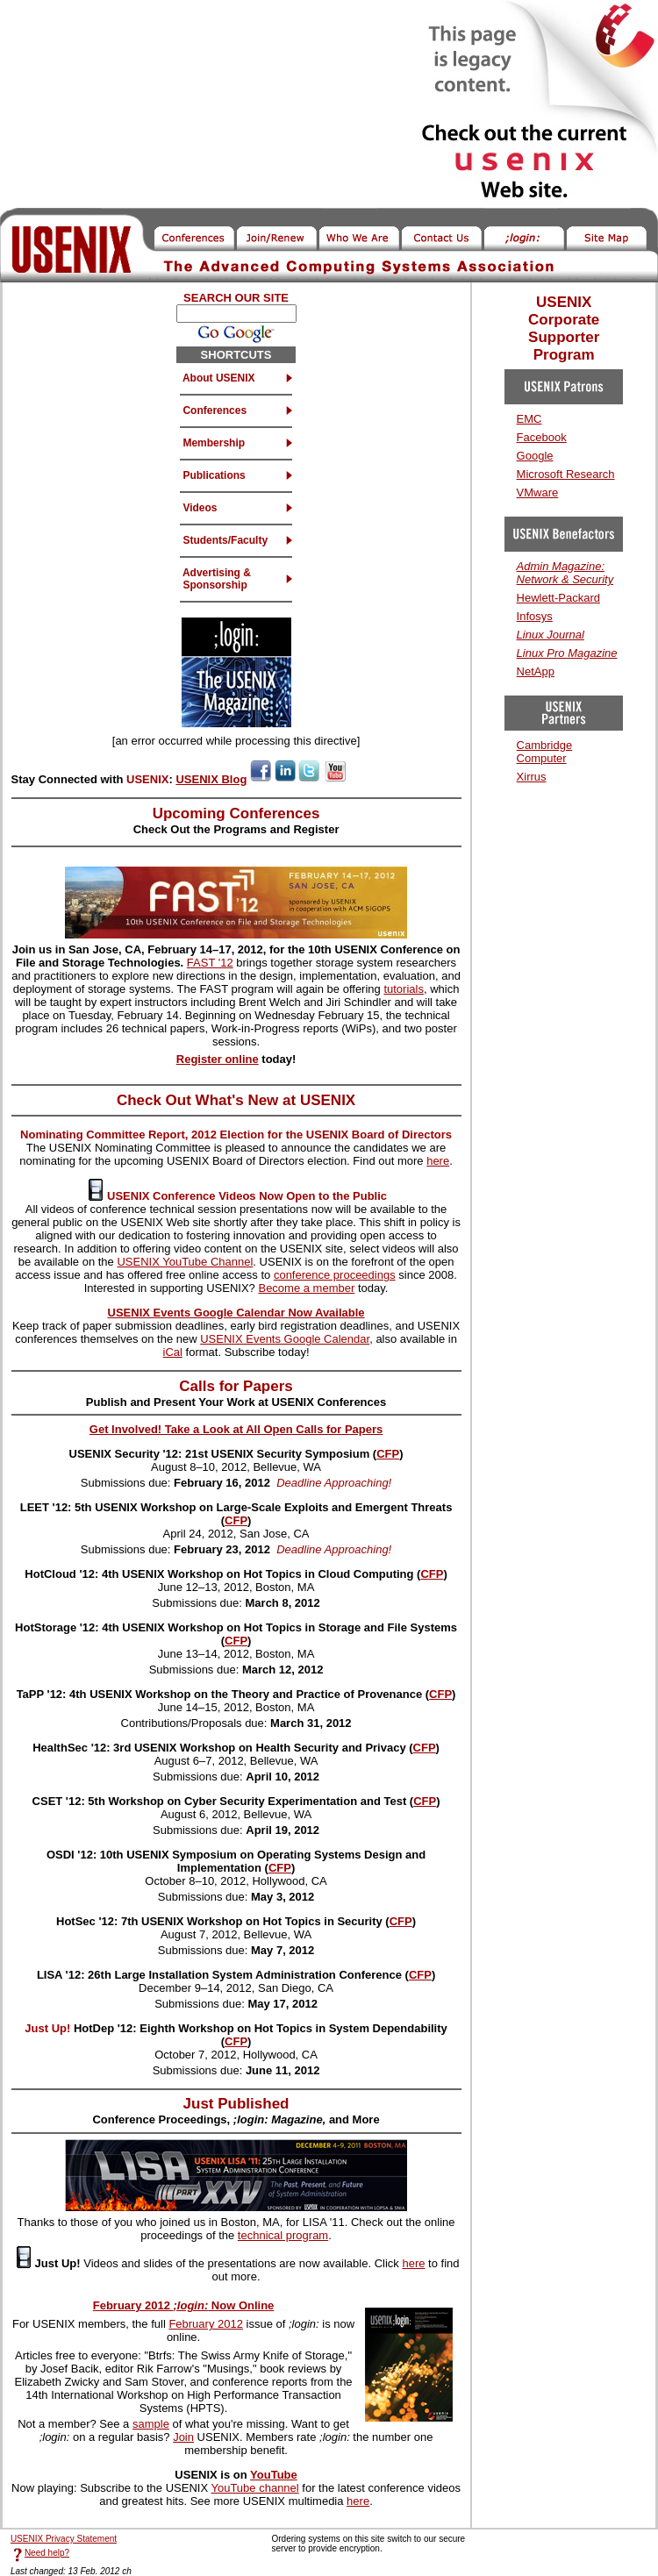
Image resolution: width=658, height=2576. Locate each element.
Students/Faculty (224, 540)
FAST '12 (210, 962)
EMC (529, 418)
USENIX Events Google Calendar (284, 1338)
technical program (283, 2235)
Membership (212, 443)
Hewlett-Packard (558, 597)
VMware (538, 492)
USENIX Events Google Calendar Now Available (236, 1312)
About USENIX (217, 378)
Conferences (213, 410)
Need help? (47, 2553)
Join (183, 2437)
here (437, 1160)
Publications (213, 475)
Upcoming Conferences (236, 813)
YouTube (273, 2474)
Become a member (306, 1288)
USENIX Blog (211, 779)
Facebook (542, 437)
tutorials (403, 988)
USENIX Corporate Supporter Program (563, 328)
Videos (198, 508)
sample (150, 2423)
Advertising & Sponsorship (215, 579)
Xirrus (532, 776)
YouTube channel (254, 2487)
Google (535, 455)
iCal (172, 1352)
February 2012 (205, 2323)
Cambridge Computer (545, 752)
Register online (217, 1059)
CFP (387, 1453)
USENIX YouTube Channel (185, 1261)
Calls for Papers (235, 1386)
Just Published (236, 2103)
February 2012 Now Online (184, 2305)
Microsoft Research (566, 474)
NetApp (535, 671)
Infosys (535, 616)
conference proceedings (335, 1274)
